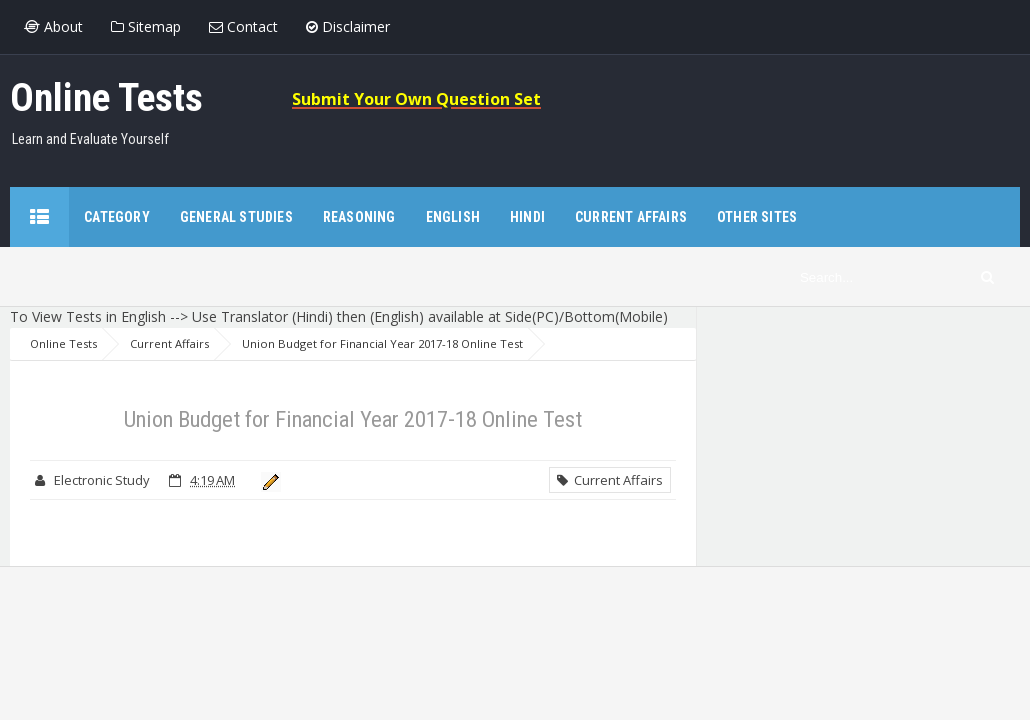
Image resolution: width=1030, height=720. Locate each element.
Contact (243, 26)
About (53, 26)
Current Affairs (610, 480)
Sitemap (146, 26)
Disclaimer (348, 26)
